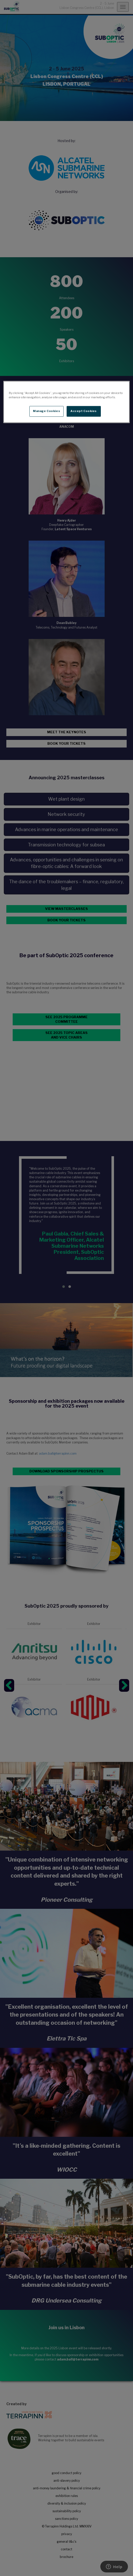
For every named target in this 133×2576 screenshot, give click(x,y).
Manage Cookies (46, 411)
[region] (66, 402)
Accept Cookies (83, 411)
